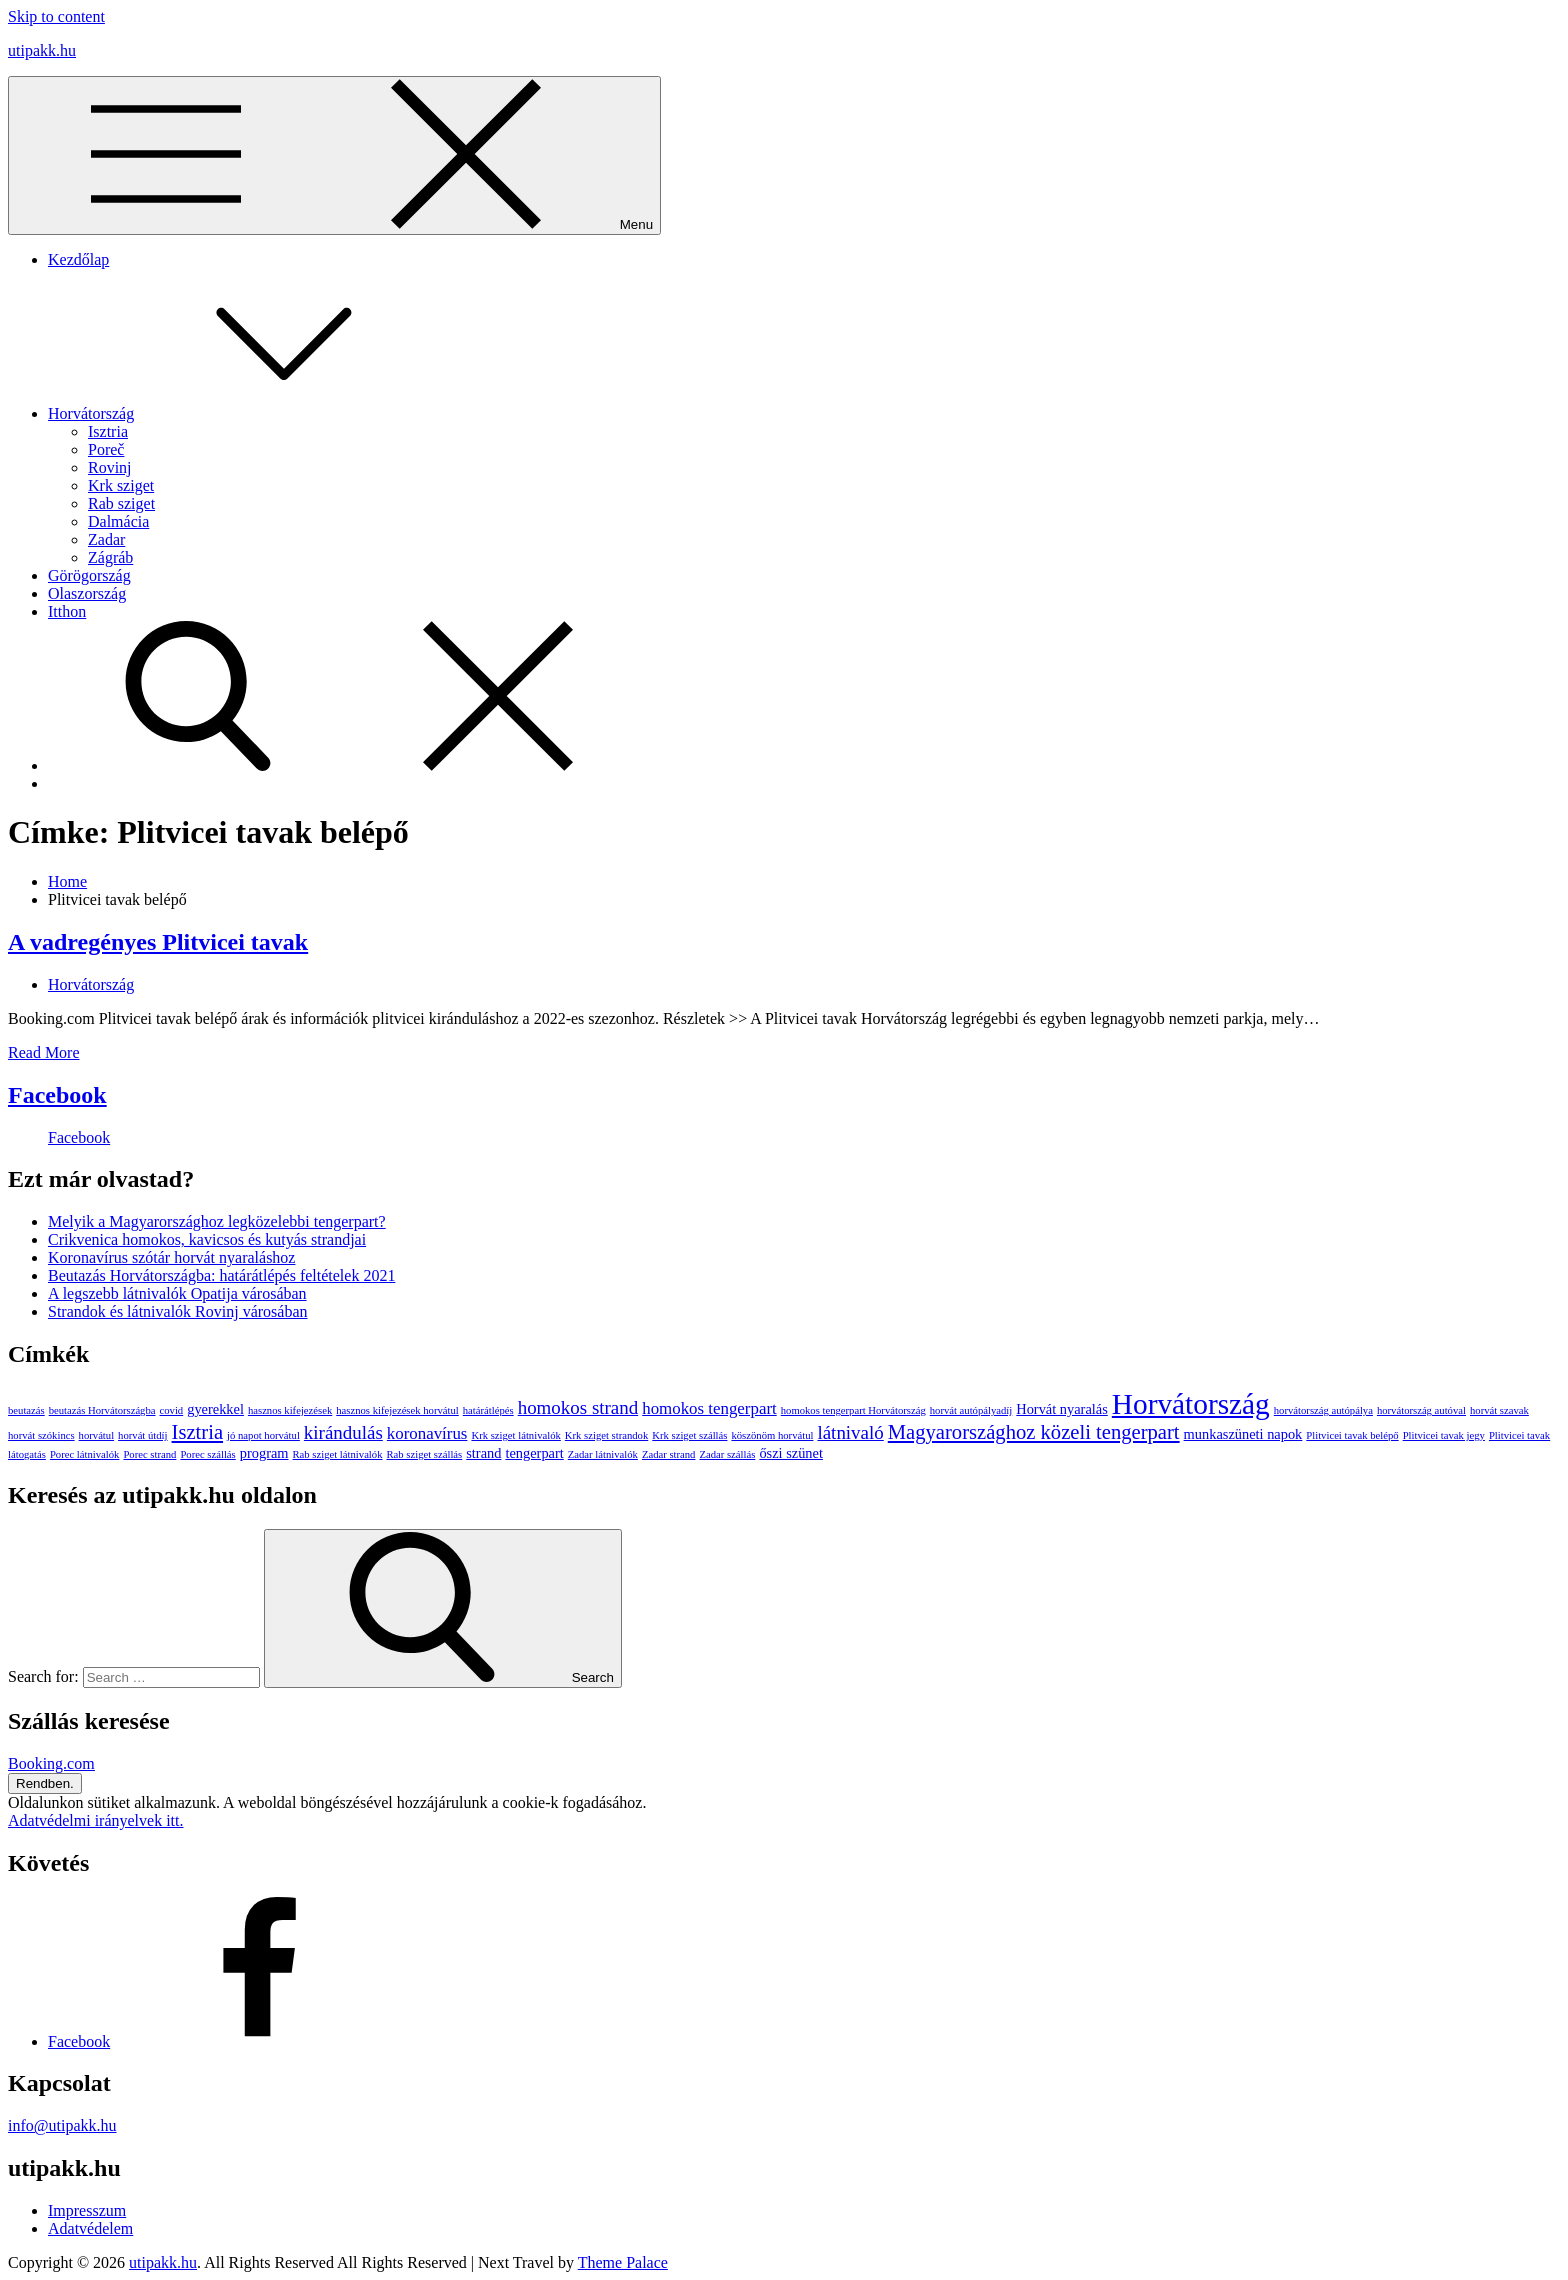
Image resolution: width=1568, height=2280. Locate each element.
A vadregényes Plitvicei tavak (158, 942)
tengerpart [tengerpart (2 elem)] (534, 1453)
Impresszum (87, 2210)
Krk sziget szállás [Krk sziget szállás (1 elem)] (689, 1435)
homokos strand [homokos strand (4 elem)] (578, 1407)
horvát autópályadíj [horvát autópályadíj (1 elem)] (971, 1410)
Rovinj (110, 467)
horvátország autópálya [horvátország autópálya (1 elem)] (1323, 1410)
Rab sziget (121, 503)
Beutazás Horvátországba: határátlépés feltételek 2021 (221, 1275)
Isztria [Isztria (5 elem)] (198, 1432)
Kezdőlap (78, 259)
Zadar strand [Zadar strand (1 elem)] (669, 1454)
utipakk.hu (42, 50)
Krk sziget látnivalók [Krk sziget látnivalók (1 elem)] (515, 1435)
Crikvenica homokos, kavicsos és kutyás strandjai (207, 1239)
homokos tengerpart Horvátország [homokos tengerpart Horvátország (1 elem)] (853, 1410)
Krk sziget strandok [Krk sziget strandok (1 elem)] (606, 1435)
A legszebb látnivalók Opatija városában (177, 1293)
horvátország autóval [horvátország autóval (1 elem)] (1421, 1410)
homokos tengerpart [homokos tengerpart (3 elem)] (709, 1408)
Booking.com (51, 1763)
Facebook (57, 1095)
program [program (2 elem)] (264, 1453)
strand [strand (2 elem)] (483, 1453)
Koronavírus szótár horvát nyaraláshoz (171, 1257)
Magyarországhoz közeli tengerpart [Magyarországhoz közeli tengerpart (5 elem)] (1034, 1432)
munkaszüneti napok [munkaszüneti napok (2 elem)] (1243, 1434)
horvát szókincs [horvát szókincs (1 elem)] (41, 1435)
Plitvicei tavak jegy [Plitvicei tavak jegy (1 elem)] (1444, 1435)
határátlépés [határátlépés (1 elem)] (488, 1410)
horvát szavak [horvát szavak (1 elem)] (1499, 1410)
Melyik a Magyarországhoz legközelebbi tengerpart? (217, 1221)
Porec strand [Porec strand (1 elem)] (149, 1454)
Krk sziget (121, 485)
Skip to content (56, 16)
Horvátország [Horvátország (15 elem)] (1191, 1404)
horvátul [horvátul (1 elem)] (97, 1435)
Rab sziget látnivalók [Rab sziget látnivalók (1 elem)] (338, 1454)
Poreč (106, 449)
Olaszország (87, 593)
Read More (44, 1052)
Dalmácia (118, 521)
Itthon (67, 611)
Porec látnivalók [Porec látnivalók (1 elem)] (85, 1454)
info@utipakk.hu (62, 2125)
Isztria (108, 431)
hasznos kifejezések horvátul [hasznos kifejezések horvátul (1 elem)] (397, 1410)
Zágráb (110, 557)
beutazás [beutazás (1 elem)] (26, 1410)
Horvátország (241, 413)
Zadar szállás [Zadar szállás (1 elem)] (727, 1454)
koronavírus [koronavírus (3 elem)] (427, 1433)
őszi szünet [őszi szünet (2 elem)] (791, 1453)
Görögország (89, 575)
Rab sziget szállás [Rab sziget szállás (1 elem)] (424, 1454)
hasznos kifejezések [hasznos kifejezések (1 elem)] (290, 1410)
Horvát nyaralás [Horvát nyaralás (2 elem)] (1062, 1409)
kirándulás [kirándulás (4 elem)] (343, 1432)
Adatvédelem (90, 2228)
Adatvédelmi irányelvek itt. (96, 1820)
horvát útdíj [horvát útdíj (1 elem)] (142, 1435)
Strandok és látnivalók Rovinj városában (178, 1311)
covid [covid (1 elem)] (172, 1410)
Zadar (106, 539)
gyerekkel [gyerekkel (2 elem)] (215, 1409)
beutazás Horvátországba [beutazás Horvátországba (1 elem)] (102, 1410)
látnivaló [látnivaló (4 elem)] (850, 1432)
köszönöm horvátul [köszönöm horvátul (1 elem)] (772, 1435)
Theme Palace (623, 2262)
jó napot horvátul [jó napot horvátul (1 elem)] (263, 1435)
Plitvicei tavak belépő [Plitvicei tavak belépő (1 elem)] (1352, 1435)
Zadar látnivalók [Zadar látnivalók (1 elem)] (603, 1454)
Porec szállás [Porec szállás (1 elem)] (207, 1454)
